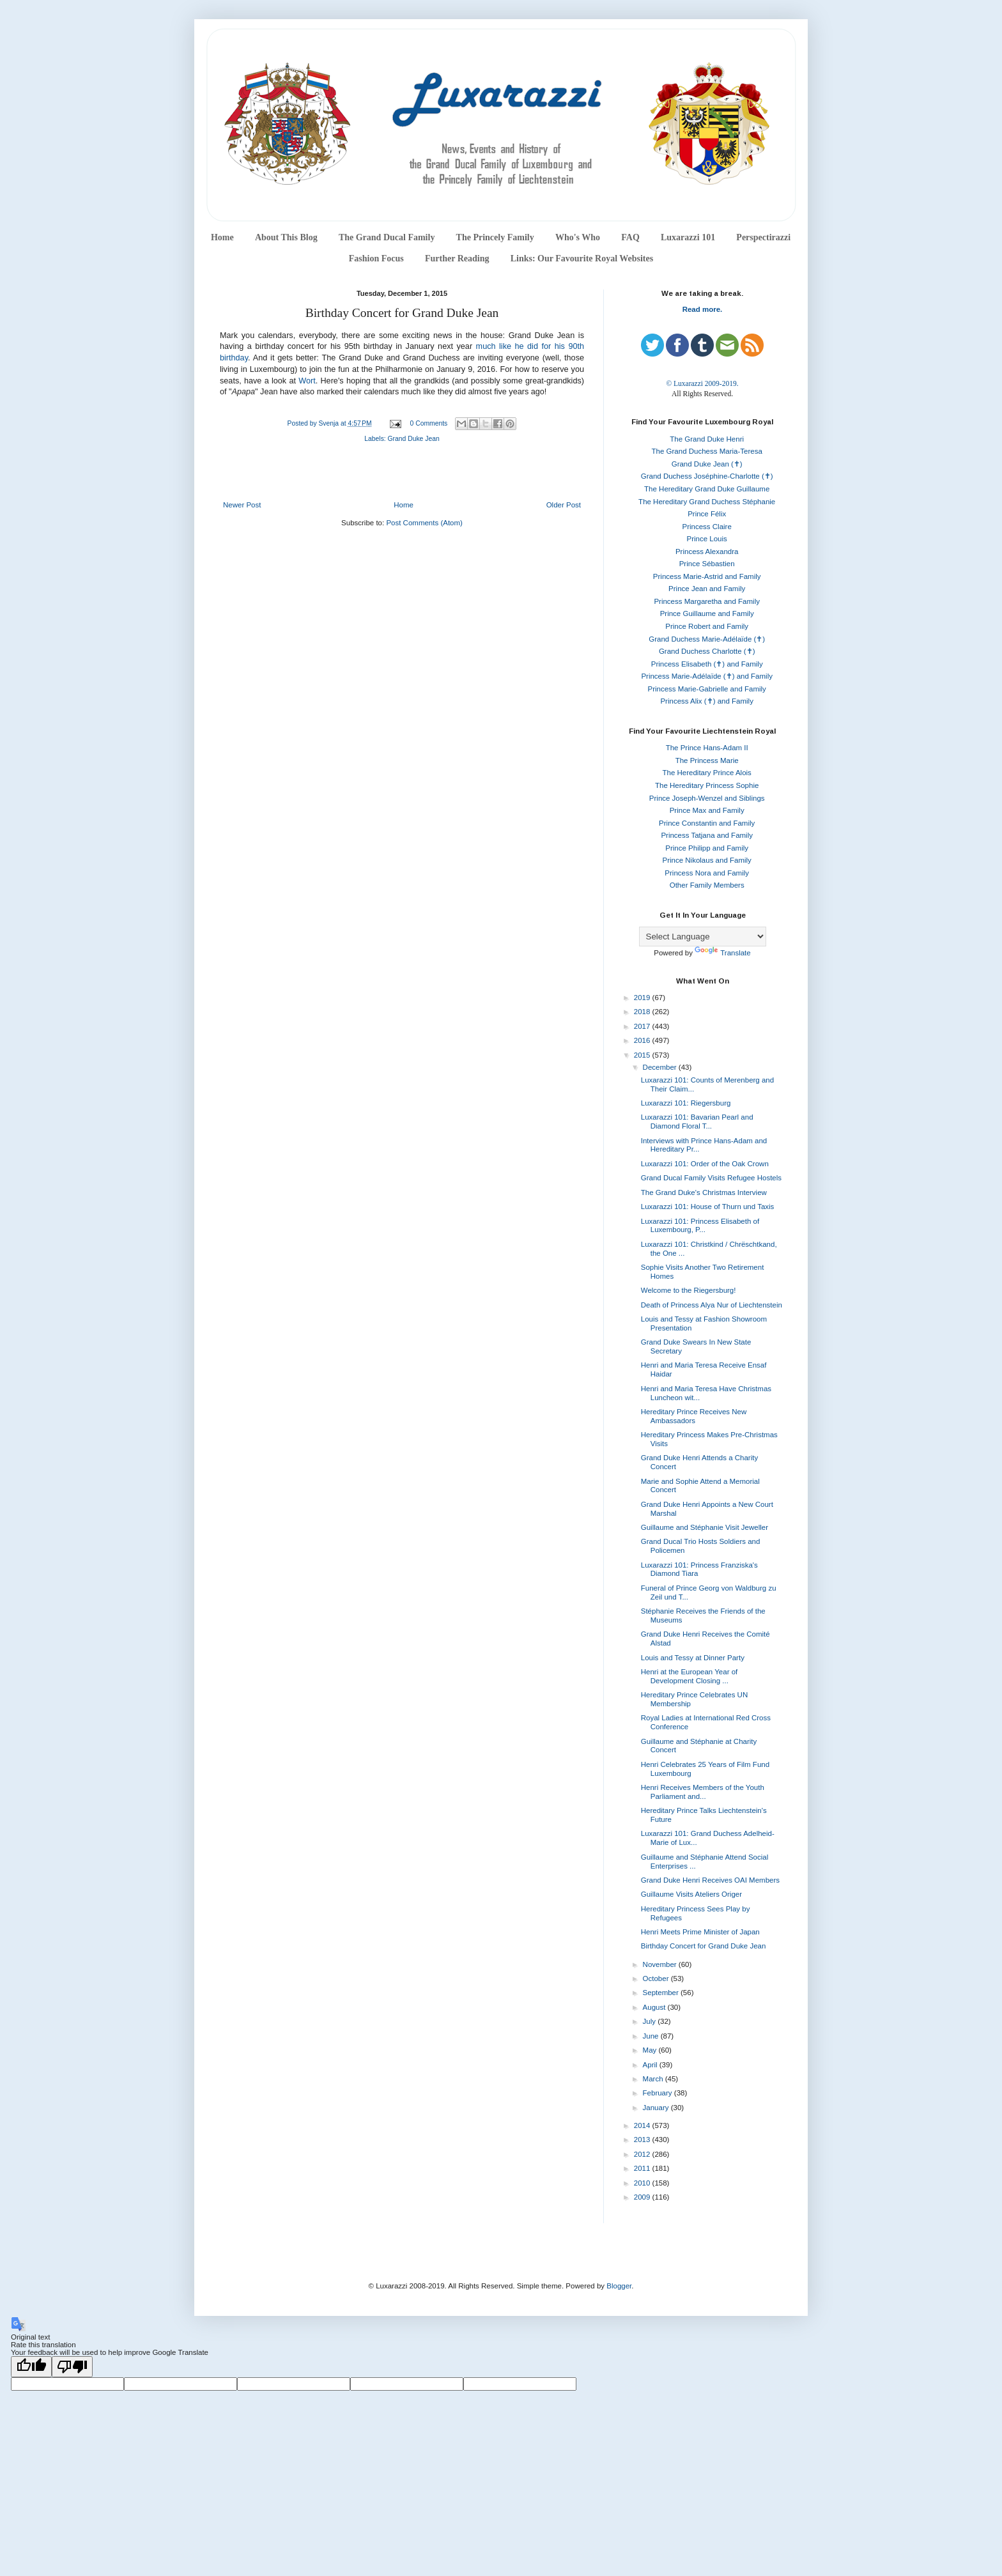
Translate (723, 953)
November (661, 1964)
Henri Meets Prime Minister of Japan (700, 1932)
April (651, 2065)
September (662, 1992)
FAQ (630, 237)
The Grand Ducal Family (387, 237)
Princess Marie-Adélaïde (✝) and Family (707, 676)
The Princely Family (495, 237)
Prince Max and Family (707, 810)
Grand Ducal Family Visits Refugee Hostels (711, 1178)
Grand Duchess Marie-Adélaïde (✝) (707, 639)
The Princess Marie (707, 760)
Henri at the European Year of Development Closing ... (689, 1676)
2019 (643, 997)
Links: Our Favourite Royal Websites (582, 258)
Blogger (618, 2286)
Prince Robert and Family (706, 626)
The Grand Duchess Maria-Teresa (707, 451)
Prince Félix (707, 514)
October (657, 1978)
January (657, 2107)
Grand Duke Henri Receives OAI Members (710, 1880)
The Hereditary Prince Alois (707, 772)
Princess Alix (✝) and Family (706, 701)
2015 (643, 1055)
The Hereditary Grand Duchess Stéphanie (706, 501)
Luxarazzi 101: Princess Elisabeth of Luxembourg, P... (700, 1225)
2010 (643, 2183)
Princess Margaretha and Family (707, 601)
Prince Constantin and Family (707, 823)
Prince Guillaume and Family (707, 613)
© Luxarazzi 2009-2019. (702, 383)
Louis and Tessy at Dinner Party (692, 1658)
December (661, 1067)
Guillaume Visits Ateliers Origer (691, 1894)
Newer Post (242, 505)
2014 (643, 2125)
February (658, 2093)
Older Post (563, 505)
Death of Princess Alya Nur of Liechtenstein (711, 1305)
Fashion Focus (376, 258)
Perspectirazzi (763, 237)
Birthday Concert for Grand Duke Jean (703, 1946)
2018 (643, 1011)
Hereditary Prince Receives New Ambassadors (694, 1416)
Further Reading (457, 258)
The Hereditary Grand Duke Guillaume (706, 489)
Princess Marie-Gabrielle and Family (707, 689)
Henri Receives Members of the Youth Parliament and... (702, 1792)
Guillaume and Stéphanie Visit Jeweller (704, 1527)
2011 (643, 2168)
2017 (643, 1026)
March (654, 2079)
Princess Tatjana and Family (707, 835)
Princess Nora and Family (707, 873)
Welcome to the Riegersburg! (688, 1290)
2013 (643, 2139)
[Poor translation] (72, 2366)
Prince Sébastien (707, 563)
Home (222, 237)
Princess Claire (707, 526)
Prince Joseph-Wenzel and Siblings (707, 798)
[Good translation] (31, 2366)
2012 (643, 2154)
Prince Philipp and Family (706, 848)
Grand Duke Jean (414, 438)
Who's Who (577, 237)
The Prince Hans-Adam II (707, 748)
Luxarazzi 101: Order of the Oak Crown (705, 1164)
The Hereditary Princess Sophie (707, 785)
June (652, 2036)
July (650, 2021)
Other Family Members (707, 885)
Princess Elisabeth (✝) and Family (707, 664)
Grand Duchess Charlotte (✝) (707, 651)
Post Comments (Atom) (424, 523)
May (651, 2050)
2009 (643, 2197)
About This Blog (286, 237)
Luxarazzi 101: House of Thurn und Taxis (708, 1206)
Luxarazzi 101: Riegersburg (686, 1103)
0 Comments (429, 423)
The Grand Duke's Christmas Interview (704, 1192)
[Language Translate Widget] (702, 936)
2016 (643, 1040)
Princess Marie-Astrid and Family (707, 576)
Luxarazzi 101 (688, 237)
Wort (306, 380)
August (655, 2007)
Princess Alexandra (706, 551)
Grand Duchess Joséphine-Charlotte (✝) (707, 476)
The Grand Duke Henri (707, 439)
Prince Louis (707, 539)
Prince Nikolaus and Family (707, 860)
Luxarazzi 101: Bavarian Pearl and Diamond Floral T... (697, 1121)
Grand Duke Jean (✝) (707, 464)
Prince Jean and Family (706, 588)
